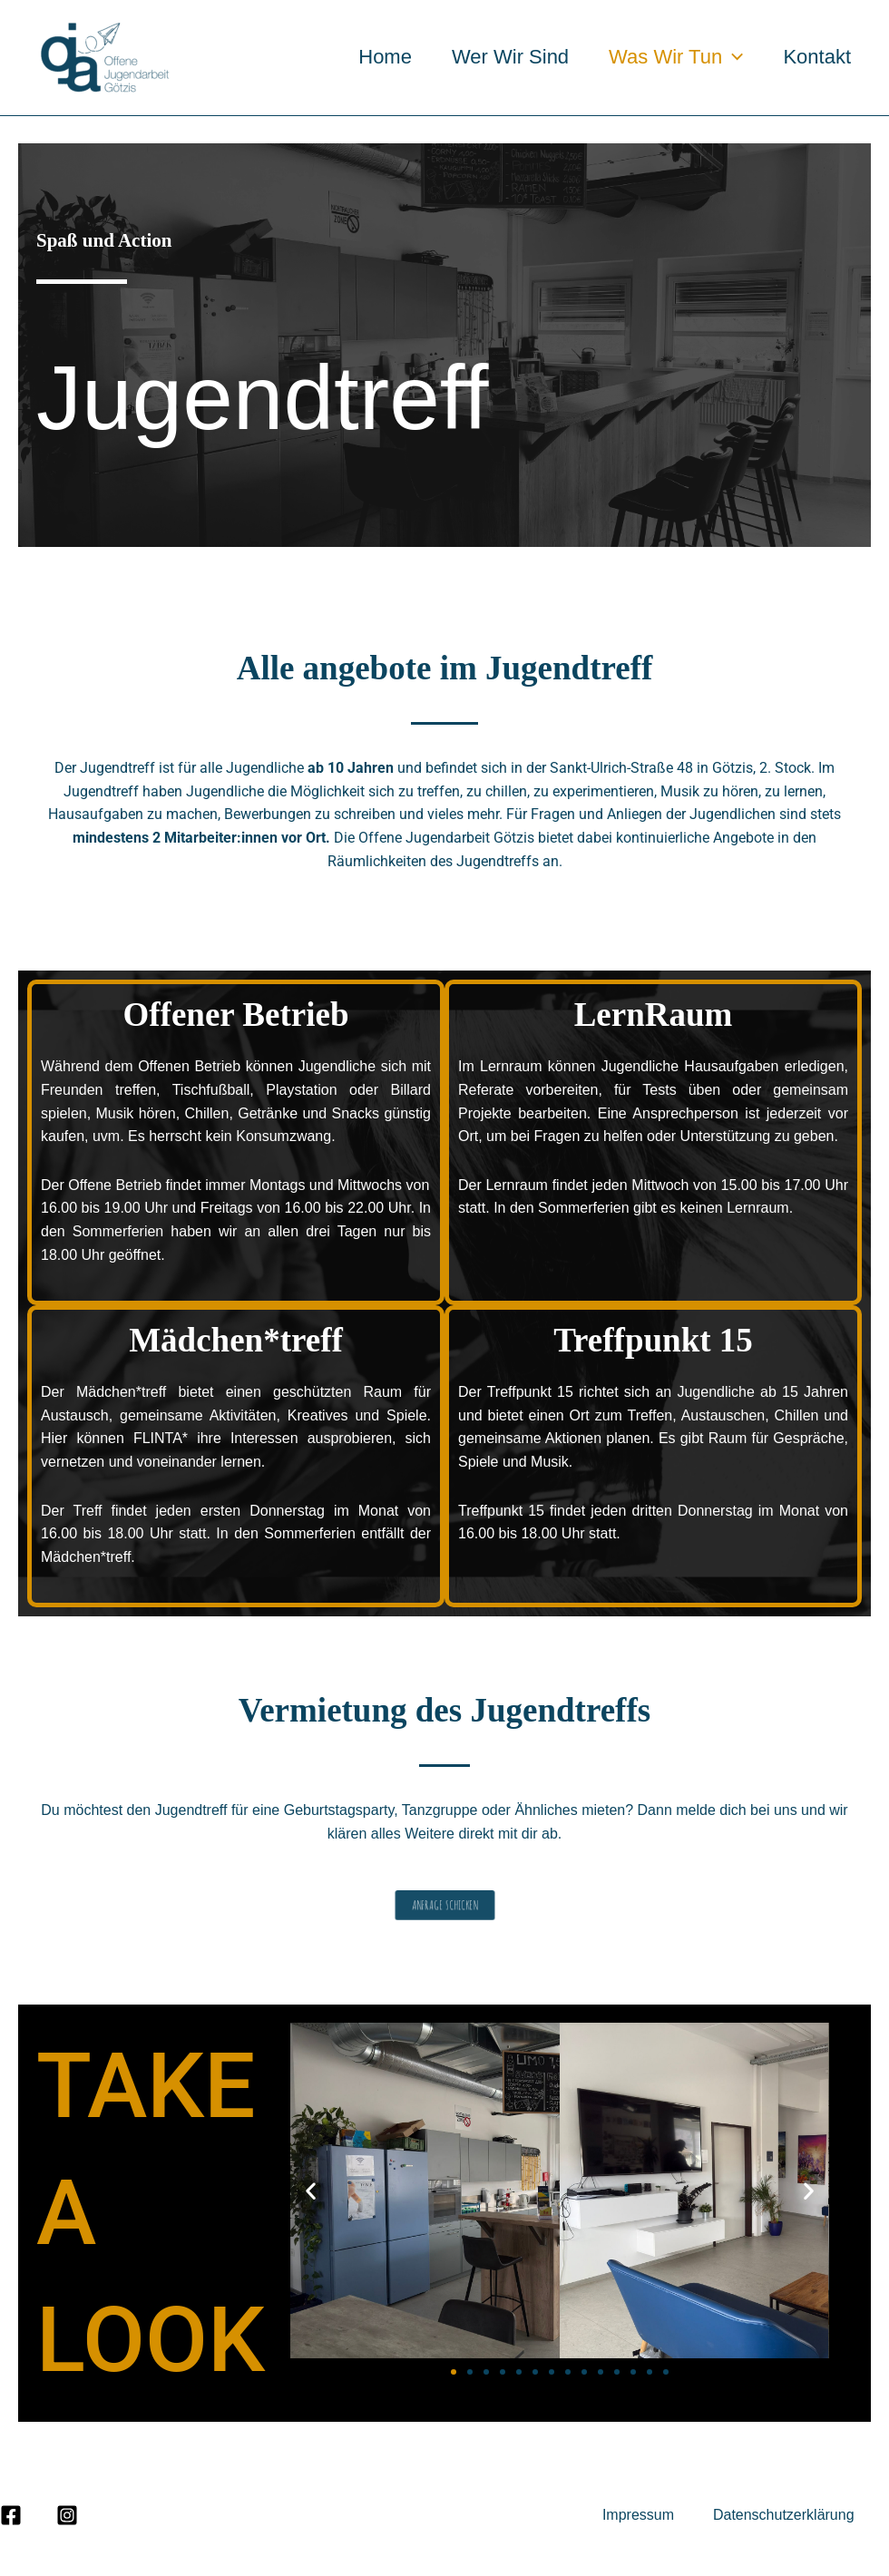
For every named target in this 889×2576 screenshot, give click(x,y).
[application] (732, 56)
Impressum (640, 2514)
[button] (310, 2190)
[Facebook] (11, 2515)
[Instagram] (67, 2515)
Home (385, 56)
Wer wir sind (510, 56)
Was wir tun (676, 56)
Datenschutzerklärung (784, 2514)
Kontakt (817, 56)
